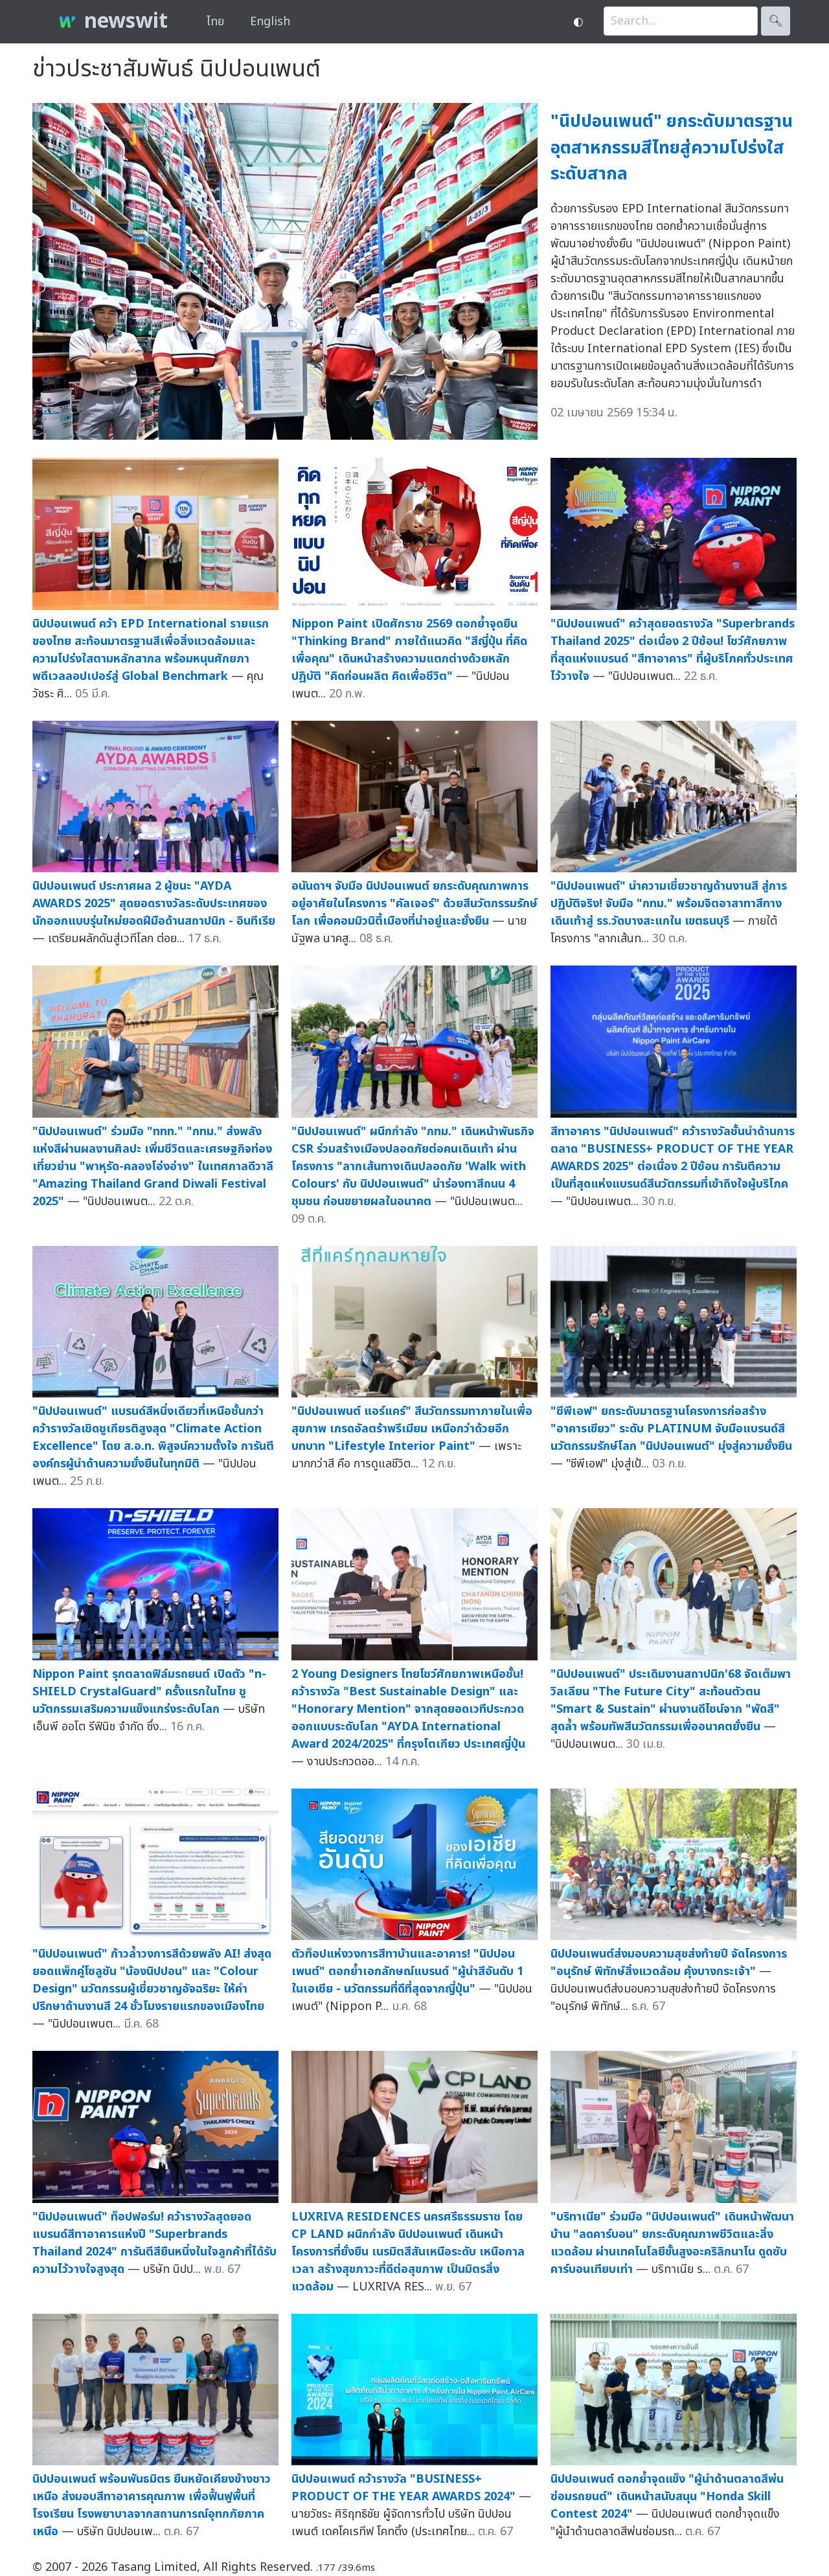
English (270, 21)
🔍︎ (775, 21)
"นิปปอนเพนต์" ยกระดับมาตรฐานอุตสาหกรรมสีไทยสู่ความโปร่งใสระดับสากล (672, 147)
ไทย (215, 21)
